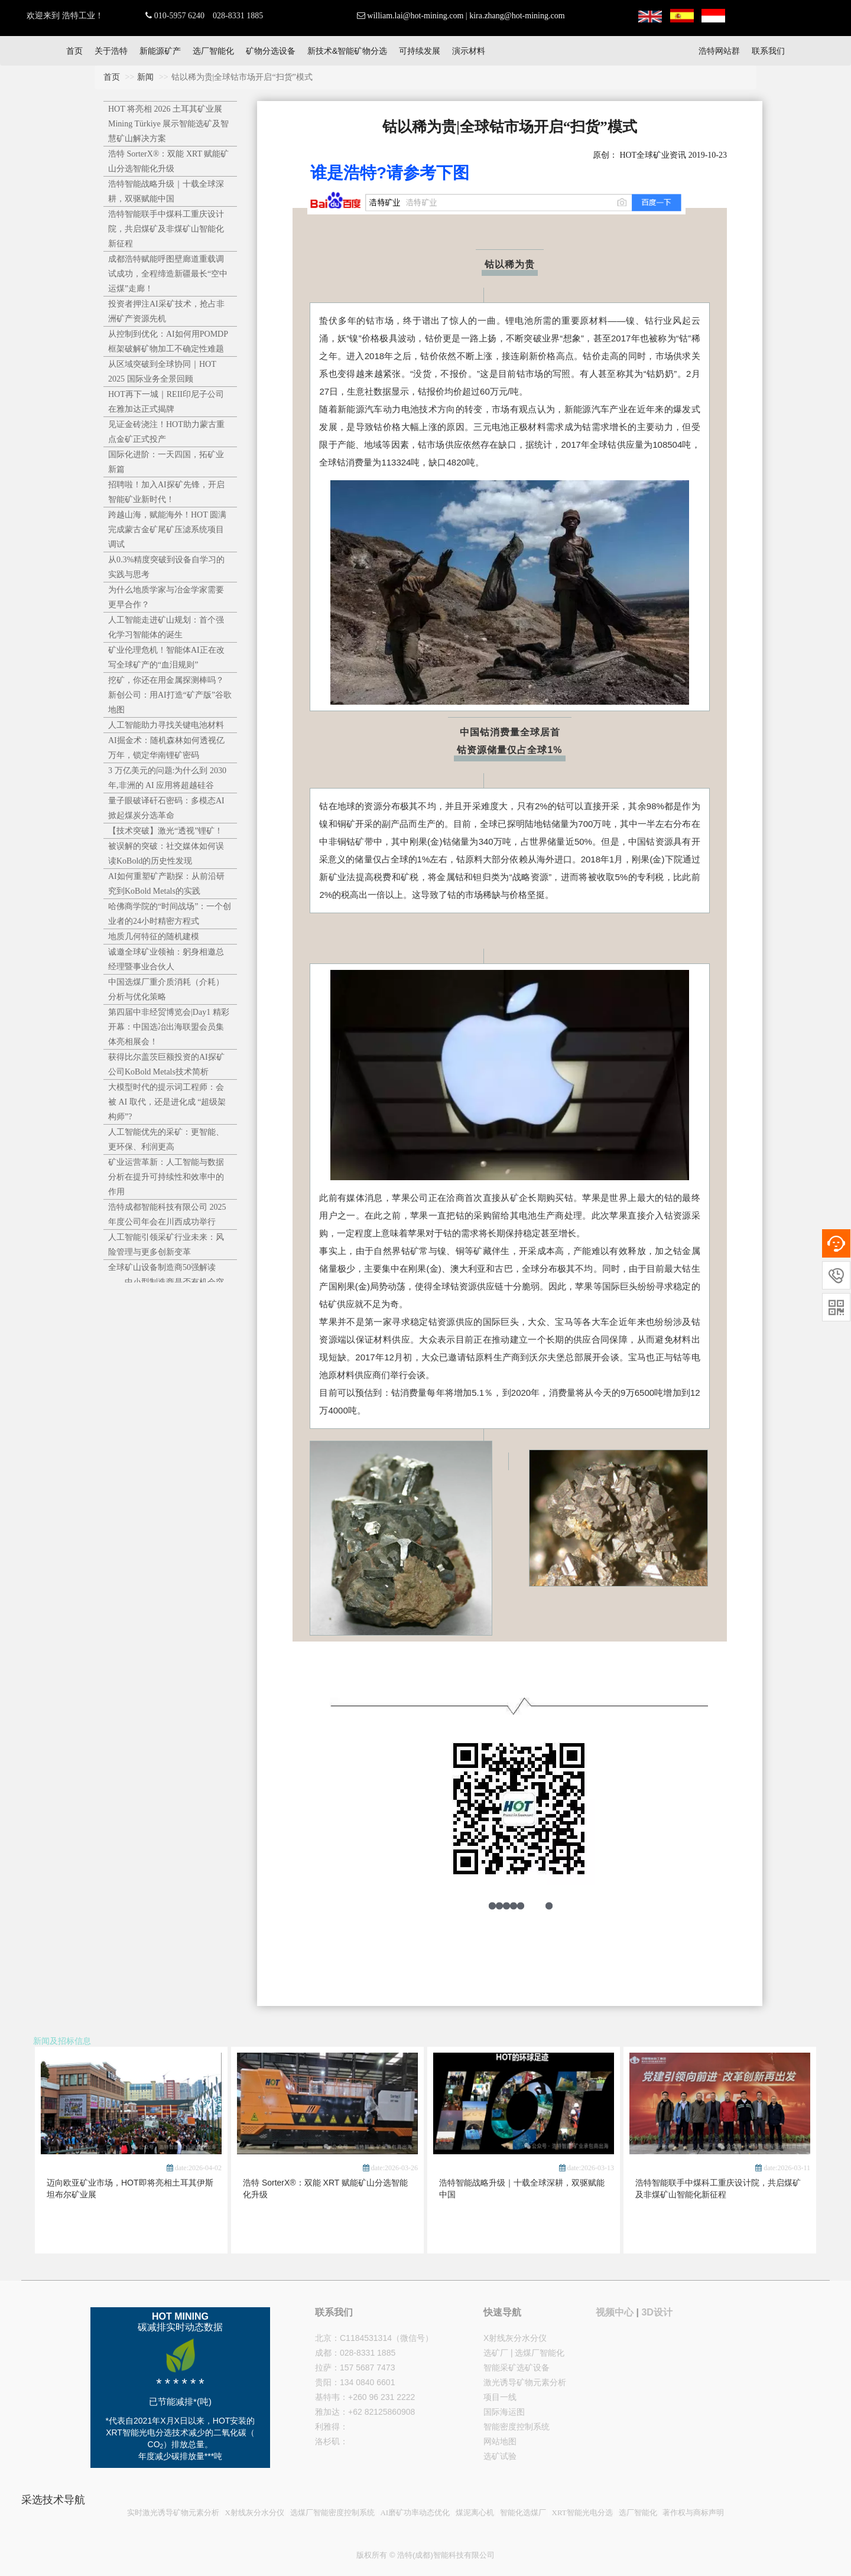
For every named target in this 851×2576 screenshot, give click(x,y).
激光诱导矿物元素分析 (524, 2382)
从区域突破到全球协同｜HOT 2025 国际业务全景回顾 (162, 371)
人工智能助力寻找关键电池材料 (166, 725)
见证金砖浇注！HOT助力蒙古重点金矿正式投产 (166, 432)
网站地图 (500, 2441)
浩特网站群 (719, 51)
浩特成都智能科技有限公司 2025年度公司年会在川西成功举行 (167, 1214)
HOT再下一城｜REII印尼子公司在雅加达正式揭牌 (166, 401)
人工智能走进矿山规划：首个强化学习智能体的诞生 (166, 627)
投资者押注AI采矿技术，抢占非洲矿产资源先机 (166, 311)
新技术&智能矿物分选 (347, 51)
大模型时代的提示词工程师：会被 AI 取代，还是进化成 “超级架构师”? (167, 1102)
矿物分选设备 (270, 51)
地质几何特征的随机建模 (153, 936)
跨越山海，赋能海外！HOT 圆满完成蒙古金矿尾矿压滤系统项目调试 (167, 529)
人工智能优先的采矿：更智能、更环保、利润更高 (166, 1139)
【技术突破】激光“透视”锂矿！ (165, 830)
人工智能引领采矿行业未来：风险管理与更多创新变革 (166, 1244)
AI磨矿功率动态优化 (415, 2512)
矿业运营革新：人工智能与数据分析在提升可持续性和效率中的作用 (166, 1177)
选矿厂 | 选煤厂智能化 (523, 2352)
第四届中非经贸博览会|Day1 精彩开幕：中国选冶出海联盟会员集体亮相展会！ (168, 1027)
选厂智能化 (213, 51)
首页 (74, 51)
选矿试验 (500, 2456)
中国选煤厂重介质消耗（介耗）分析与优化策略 (166, 989)
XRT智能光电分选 (582, 2512)
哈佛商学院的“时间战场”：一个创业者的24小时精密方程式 (169, 914)
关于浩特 (111, 51)
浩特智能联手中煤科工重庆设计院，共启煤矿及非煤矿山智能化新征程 (166, 229)
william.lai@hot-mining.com (415, 15)
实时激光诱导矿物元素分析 (173, 2512)
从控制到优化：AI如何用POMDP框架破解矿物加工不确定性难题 (168, 341)
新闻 (145, 77)
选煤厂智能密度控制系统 (332, 2512)
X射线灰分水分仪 (515, 2338)
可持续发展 (419, 51)
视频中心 (615, 2312)
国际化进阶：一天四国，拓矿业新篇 (166, 462)
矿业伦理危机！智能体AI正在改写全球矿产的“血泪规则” (166, 657)
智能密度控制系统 (516, 2426)
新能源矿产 (160, 51)
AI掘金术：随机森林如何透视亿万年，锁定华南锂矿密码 (166, 748)
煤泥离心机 (475, 2512)
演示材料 (468, 51)
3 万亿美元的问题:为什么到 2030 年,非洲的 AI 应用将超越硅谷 (167, 778)
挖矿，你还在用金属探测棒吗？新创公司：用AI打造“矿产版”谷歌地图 (170, 695)
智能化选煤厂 (523, 2512)
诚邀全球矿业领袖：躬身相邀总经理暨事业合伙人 (166, 959)
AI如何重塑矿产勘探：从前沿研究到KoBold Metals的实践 (166, 883)
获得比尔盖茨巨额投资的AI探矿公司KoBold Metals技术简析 (166, 1064)
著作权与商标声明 (693, 2512)
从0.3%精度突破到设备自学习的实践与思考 (166, 567)
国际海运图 (504, 2412)
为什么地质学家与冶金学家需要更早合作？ (166, 597)
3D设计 (656, 2312)
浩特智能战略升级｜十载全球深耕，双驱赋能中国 (166, 191)
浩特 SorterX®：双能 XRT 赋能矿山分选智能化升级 (168, 161)
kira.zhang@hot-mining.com (516, 15)
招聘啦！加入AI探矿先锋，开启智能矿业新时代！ (166, 492)
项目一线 (500, 2397)
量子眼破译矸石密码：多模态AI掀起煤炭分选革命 (166, 808)
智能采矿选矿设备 (516, 2367)
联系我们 (768, 51)
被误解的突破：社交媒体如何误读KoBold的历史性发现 (166, 853)
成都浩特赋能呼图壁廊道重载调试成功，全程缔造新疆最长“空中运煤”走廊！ (168, 274)
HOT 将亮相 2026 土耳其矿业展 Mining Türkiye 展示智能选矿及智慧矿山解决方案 (168, 124)
